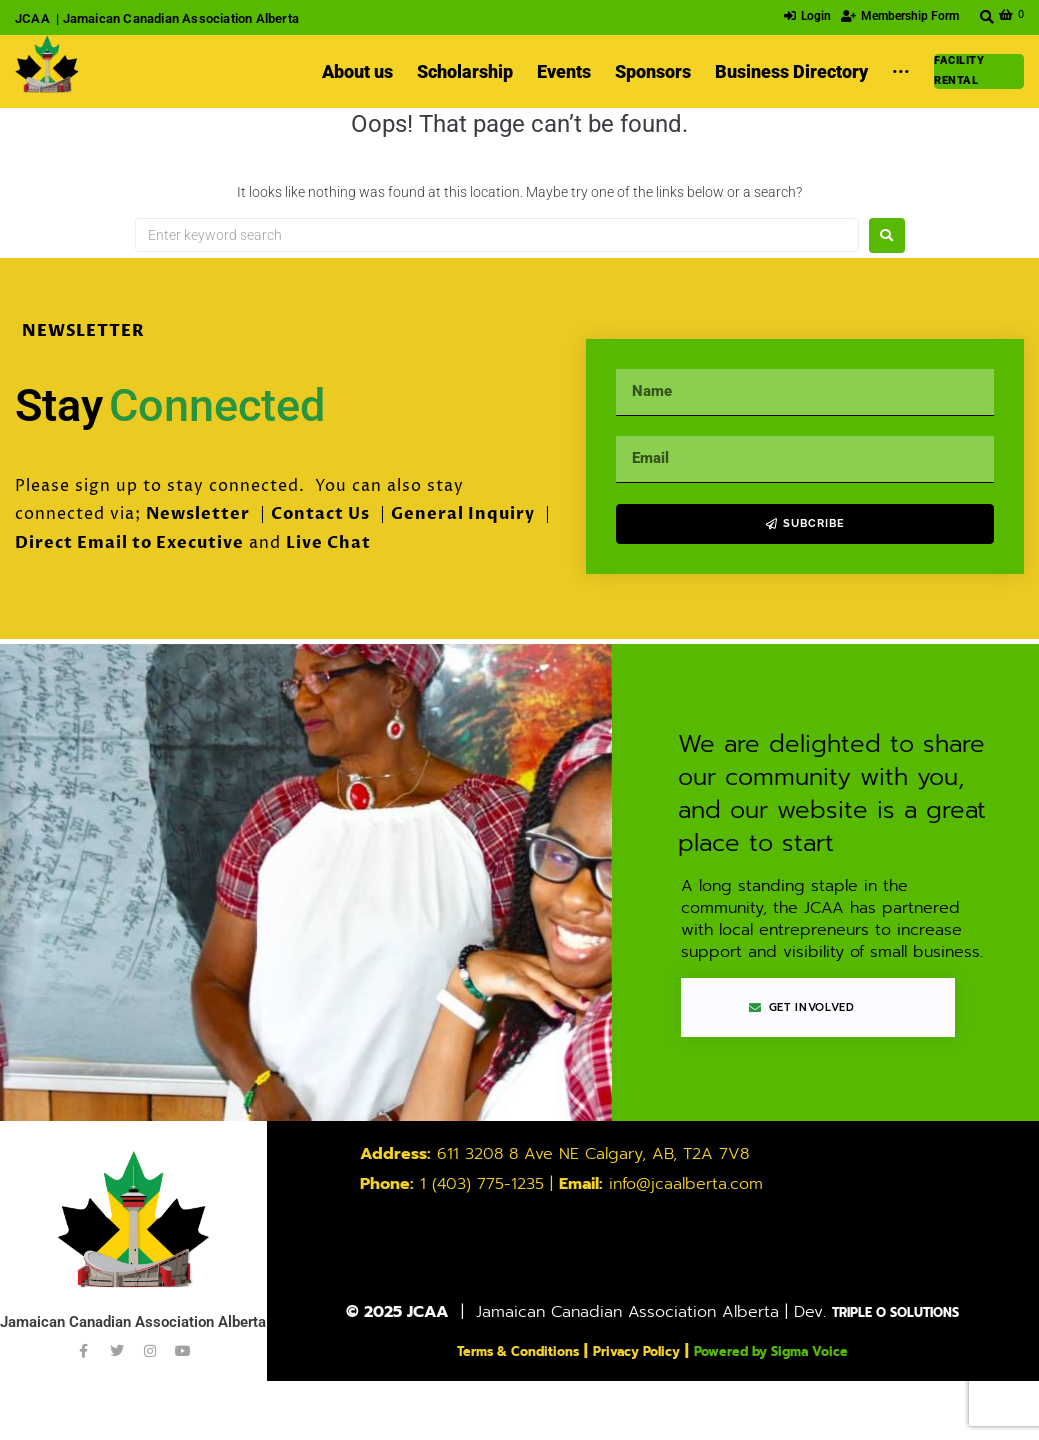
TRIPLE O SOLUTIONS (895, 1314)
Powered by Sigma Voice (798, 1352)
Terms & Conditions (486, 1352)
